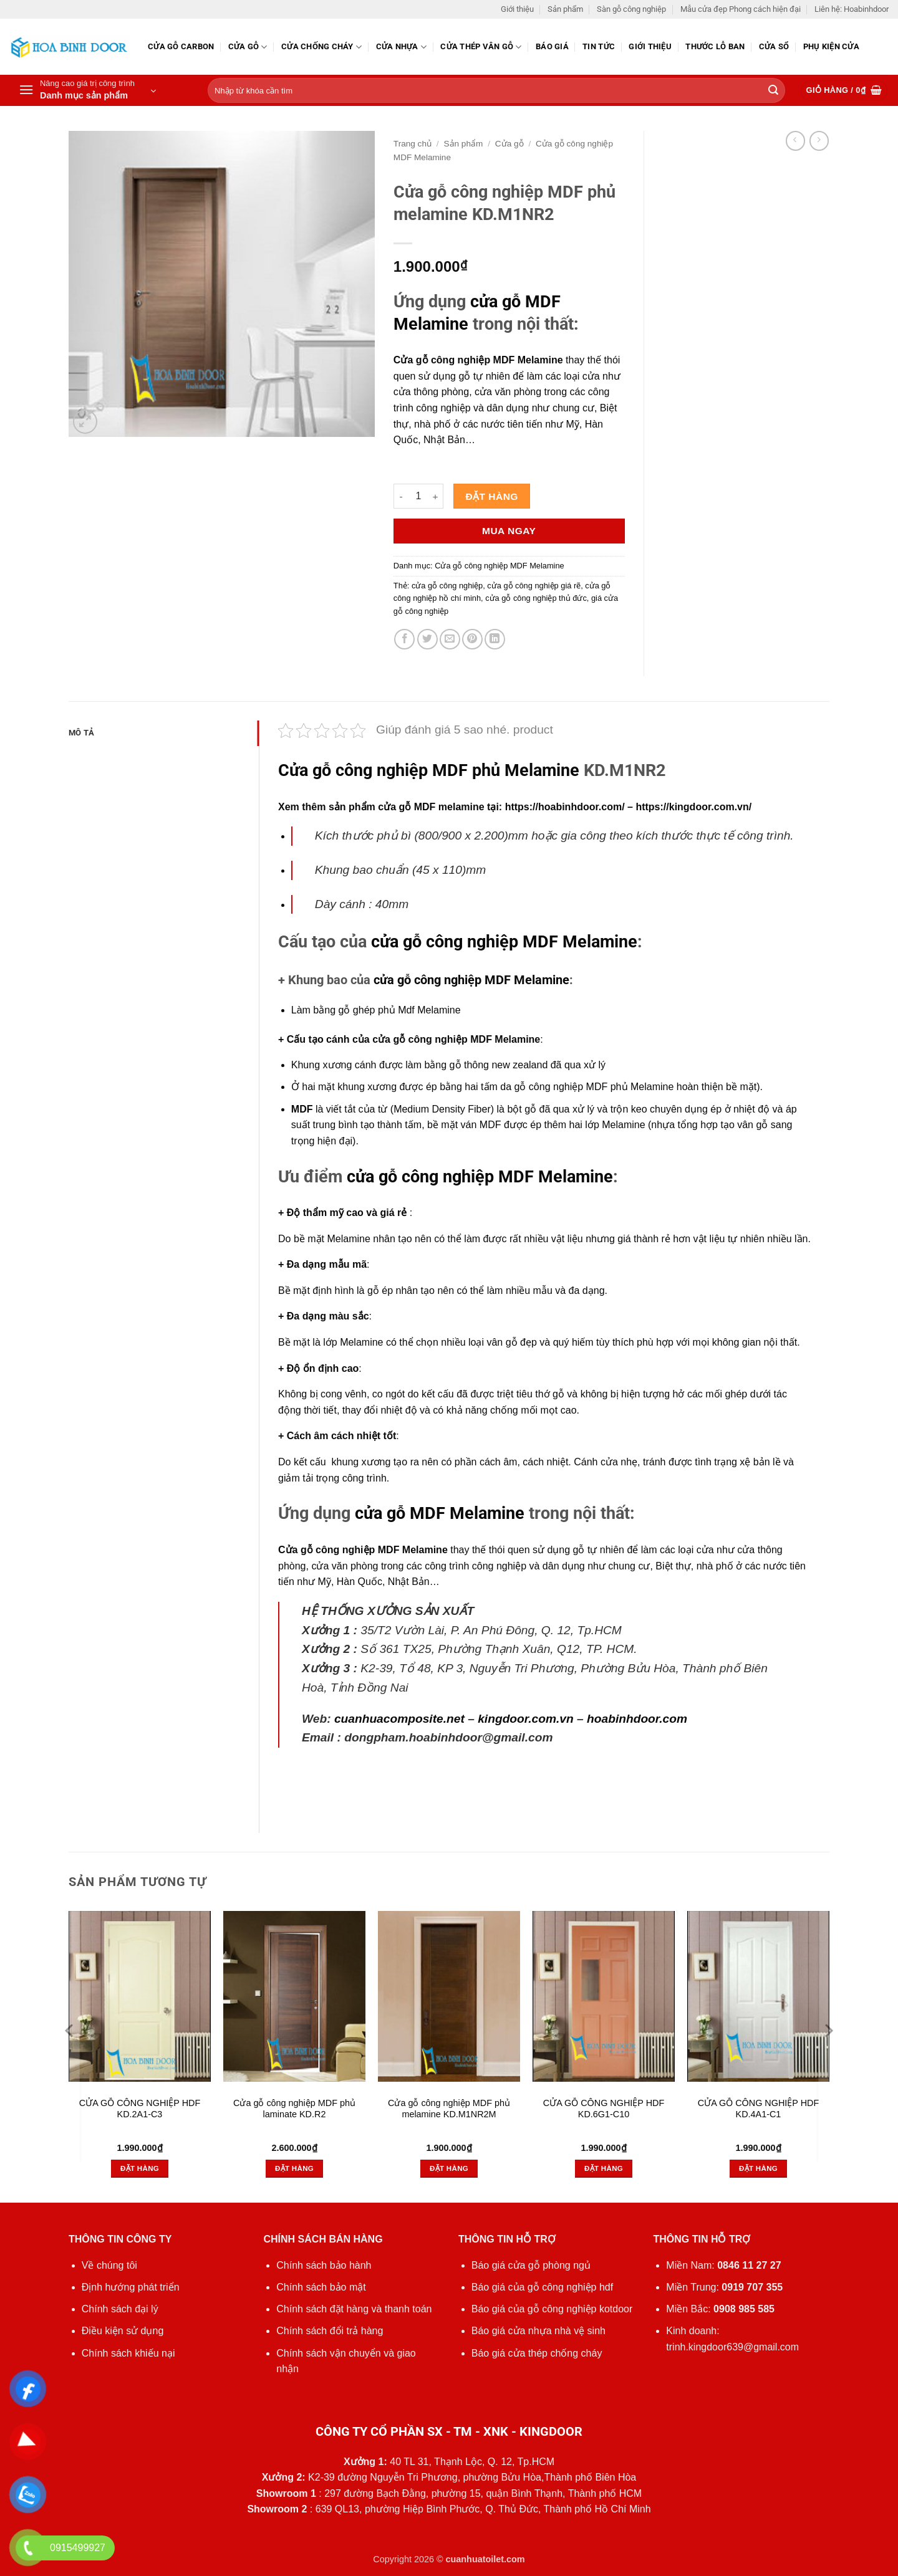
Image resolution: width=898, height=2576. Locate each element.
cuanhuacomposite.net (399, 1718)
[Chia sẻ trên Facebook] (404, 639)
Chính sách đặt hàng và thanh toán (354, 2309)
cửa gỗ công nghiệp (447, 585)
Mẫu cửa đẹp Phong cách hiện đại (740, 9)
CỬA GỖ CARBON (181, 46)
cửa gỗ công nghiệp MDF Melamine (504, 942)
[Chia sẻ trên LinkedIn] (495, 639)
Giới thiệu (517, 9)
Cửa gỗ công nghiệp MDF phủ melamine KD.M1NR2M (449, 2109)
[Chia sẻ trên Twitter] (427, 639)
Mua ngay (509, 530)
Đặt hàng (491, 496)
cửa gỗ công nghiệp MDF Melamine (471, 979)
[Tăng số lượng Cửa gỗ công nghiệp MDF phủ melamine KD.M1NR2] (435, 496)
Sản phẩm (565, 9)
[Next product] (795, 140)
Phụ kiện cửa (831, 46)
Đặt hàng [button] (139, 2168)
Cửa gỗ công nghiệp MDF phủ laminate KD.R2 (294, 2109)
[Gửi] (773, 91)
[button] (87, 90)
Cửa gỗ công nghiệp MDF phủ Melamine (428, 770)
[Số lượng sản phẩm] (418, 496)
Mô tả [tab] (81, 732)
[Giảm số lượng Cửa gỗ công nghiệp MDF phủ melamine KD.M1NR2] (400, 496)
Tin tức (598, 46)
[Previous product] (819, 140)
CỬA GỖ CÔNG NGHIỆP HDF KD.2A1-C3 (139, 2109)
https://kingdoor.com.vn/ (693, 807)
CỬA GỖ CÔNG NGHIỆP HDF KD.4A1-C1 (758, 2109)
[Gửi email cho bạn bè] (450, 639)
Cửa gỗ (248, 47)
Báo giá (552, 46)
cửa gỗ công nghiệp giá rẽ (534, 585)
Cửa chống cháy (321, 47)
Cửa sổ (774, 46)
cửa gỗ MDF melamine (431, 807)
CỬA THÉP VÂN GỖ (480, 47)
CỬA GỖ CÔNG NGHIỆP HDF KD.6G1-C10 (603, 2109)
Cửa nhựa (401, 47)
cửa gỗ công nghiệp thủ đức (536, 598)
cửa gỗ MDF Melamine (439, 1513)
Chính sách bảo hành (323, 2265)
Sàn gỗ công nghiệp (631, 9)
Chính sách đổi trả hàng (329, 2330)
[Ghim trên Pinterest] (472, 639)
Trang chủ (412, 143)
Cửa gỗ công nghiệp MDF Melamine (499, 565)
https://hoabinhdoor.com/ (565, 807)
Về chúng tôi (109, 2265)
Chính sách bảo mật (320, 2287)
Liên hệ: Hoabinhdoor (851, 9)
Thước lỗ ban (715, 46)
